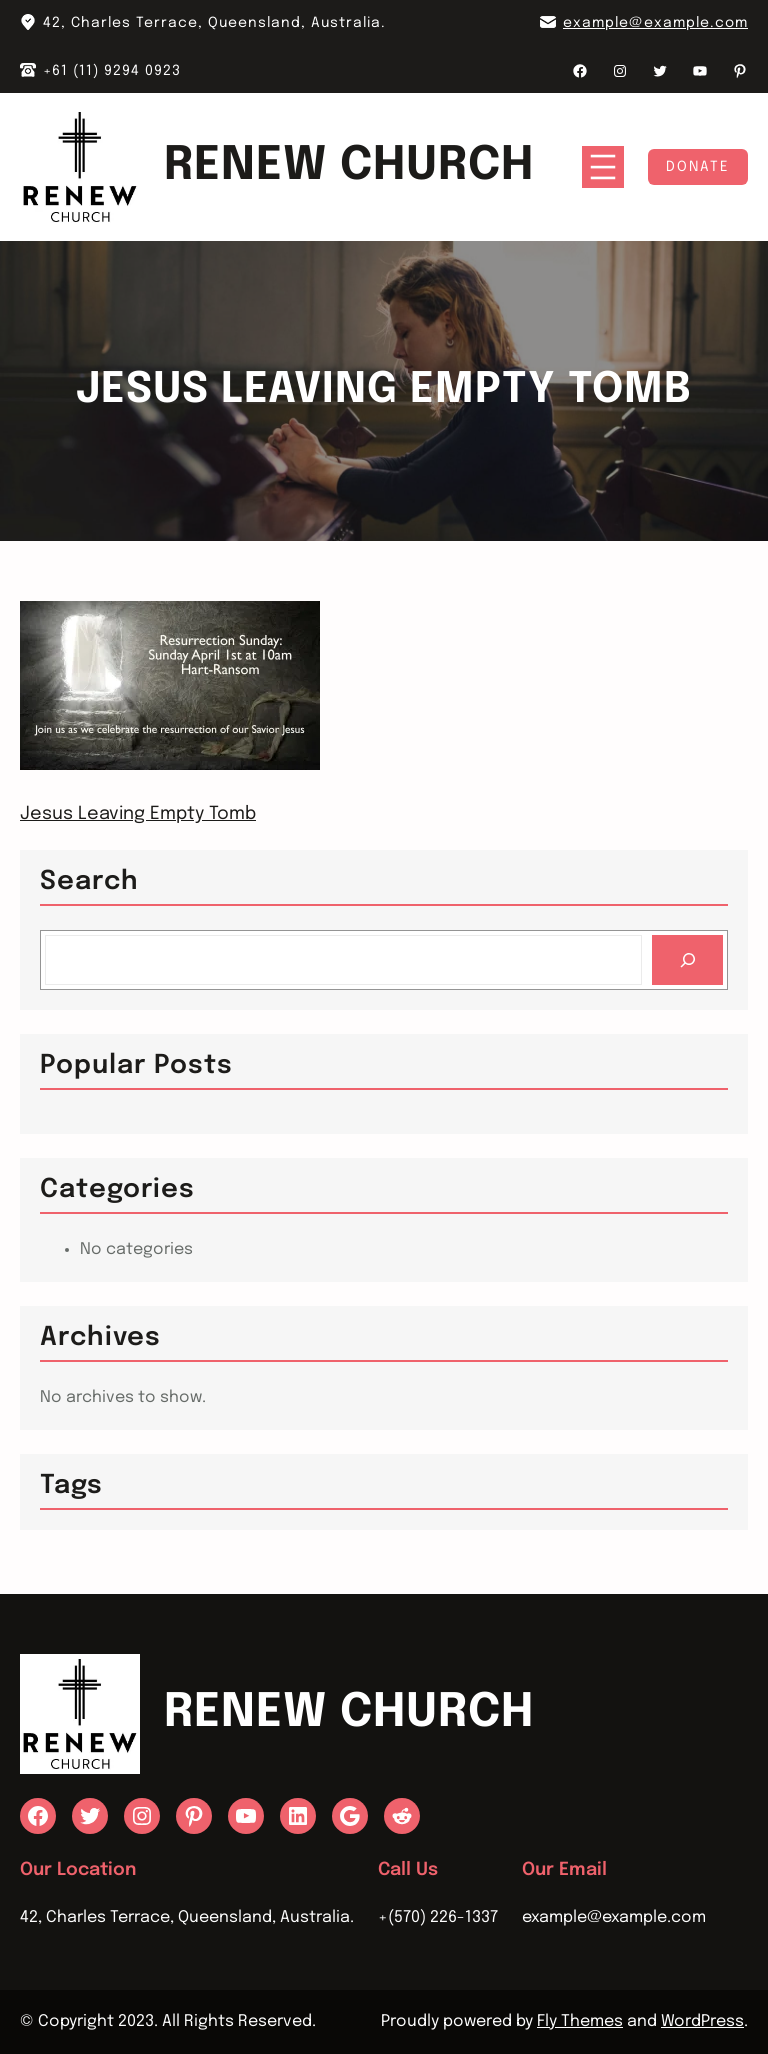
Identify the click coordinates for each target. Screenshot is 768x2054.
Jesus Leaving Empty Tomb (138, 814)
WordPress (702, 2021)
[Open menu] (603, 167)
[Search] (687, 959)
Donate (698, 167)
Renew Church (349, 166)
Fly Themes (580, 2021)
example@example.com (655, 23)
